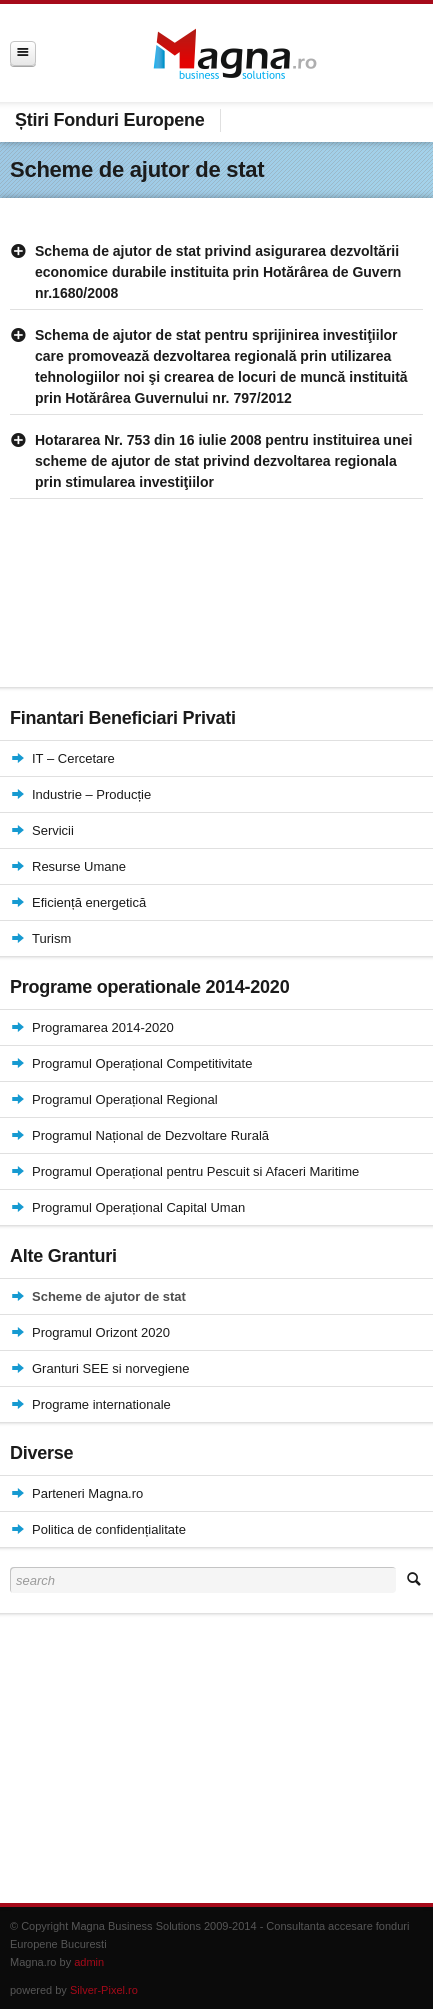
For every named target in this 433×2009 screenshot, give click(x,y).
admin (89, 1962)
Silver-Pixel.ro (104, 1990)
